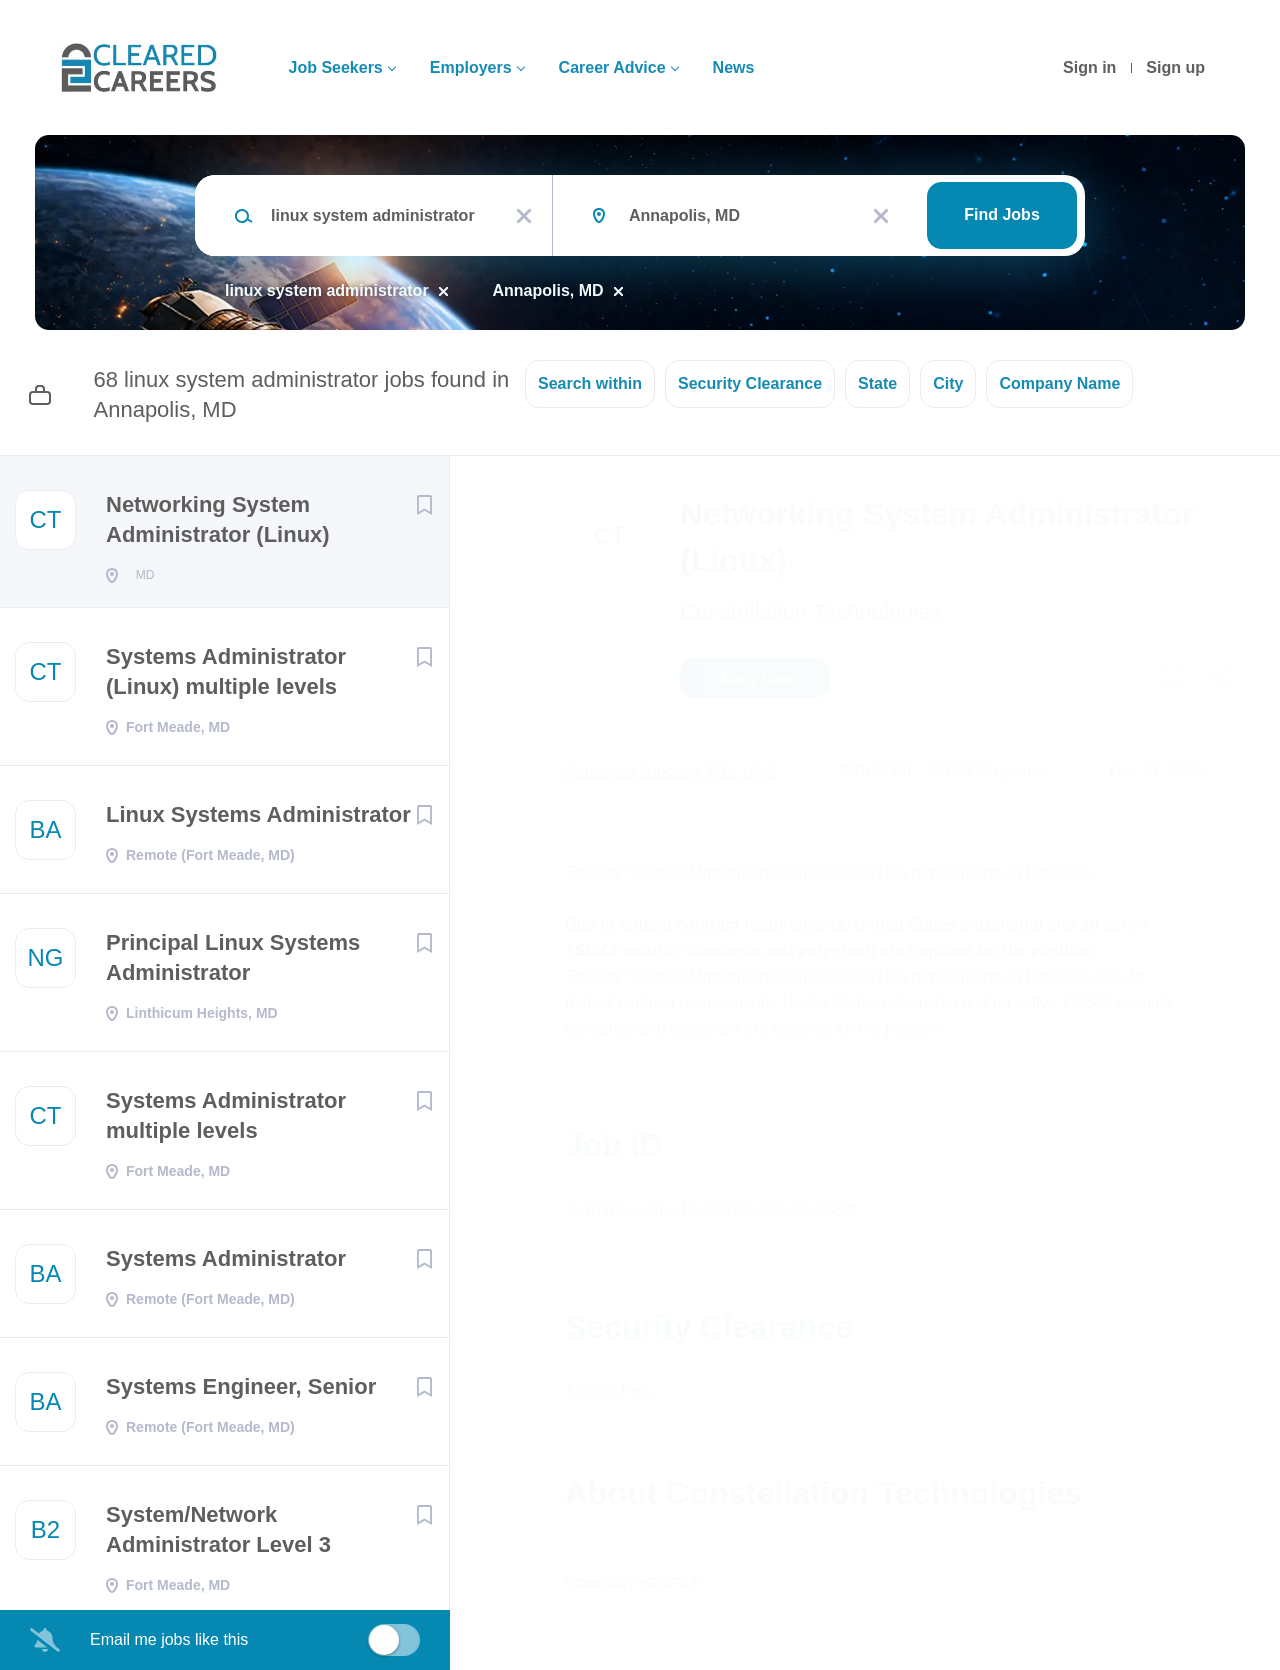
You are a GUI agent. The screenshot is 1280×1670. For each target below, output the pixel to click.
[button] (1221, 681)
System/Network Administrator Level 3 (218, 1535)
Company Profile (632, 1583)
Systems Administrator (226, 1264)
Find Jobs (1002, 214)
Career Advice (612, 67)
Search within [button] (590, 383)
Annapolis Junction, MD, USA (670, 771)
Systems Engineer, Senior (241, 1392)
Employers (471, 67)
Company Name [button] (1059, 383)
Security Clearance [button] (750, 383)
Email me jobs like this (169, 1639)
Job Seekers (335, 67)
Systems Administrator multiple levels (226, 1121)
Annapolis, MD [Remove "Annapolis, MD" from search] (548, 290)
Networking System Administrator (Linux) (218, 519)
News (734, 67)
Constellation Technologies (810, 611)
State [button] (877, 383)
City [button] (948, 383)
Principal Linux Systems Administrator (233, 963)
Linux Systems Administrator (258, 820)
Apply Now (755, 678)
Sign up (1175, 67)
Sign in (1089, 67)
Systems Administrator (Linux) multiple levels (226, 677)
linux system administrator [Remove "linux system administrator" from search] (327, 290)
